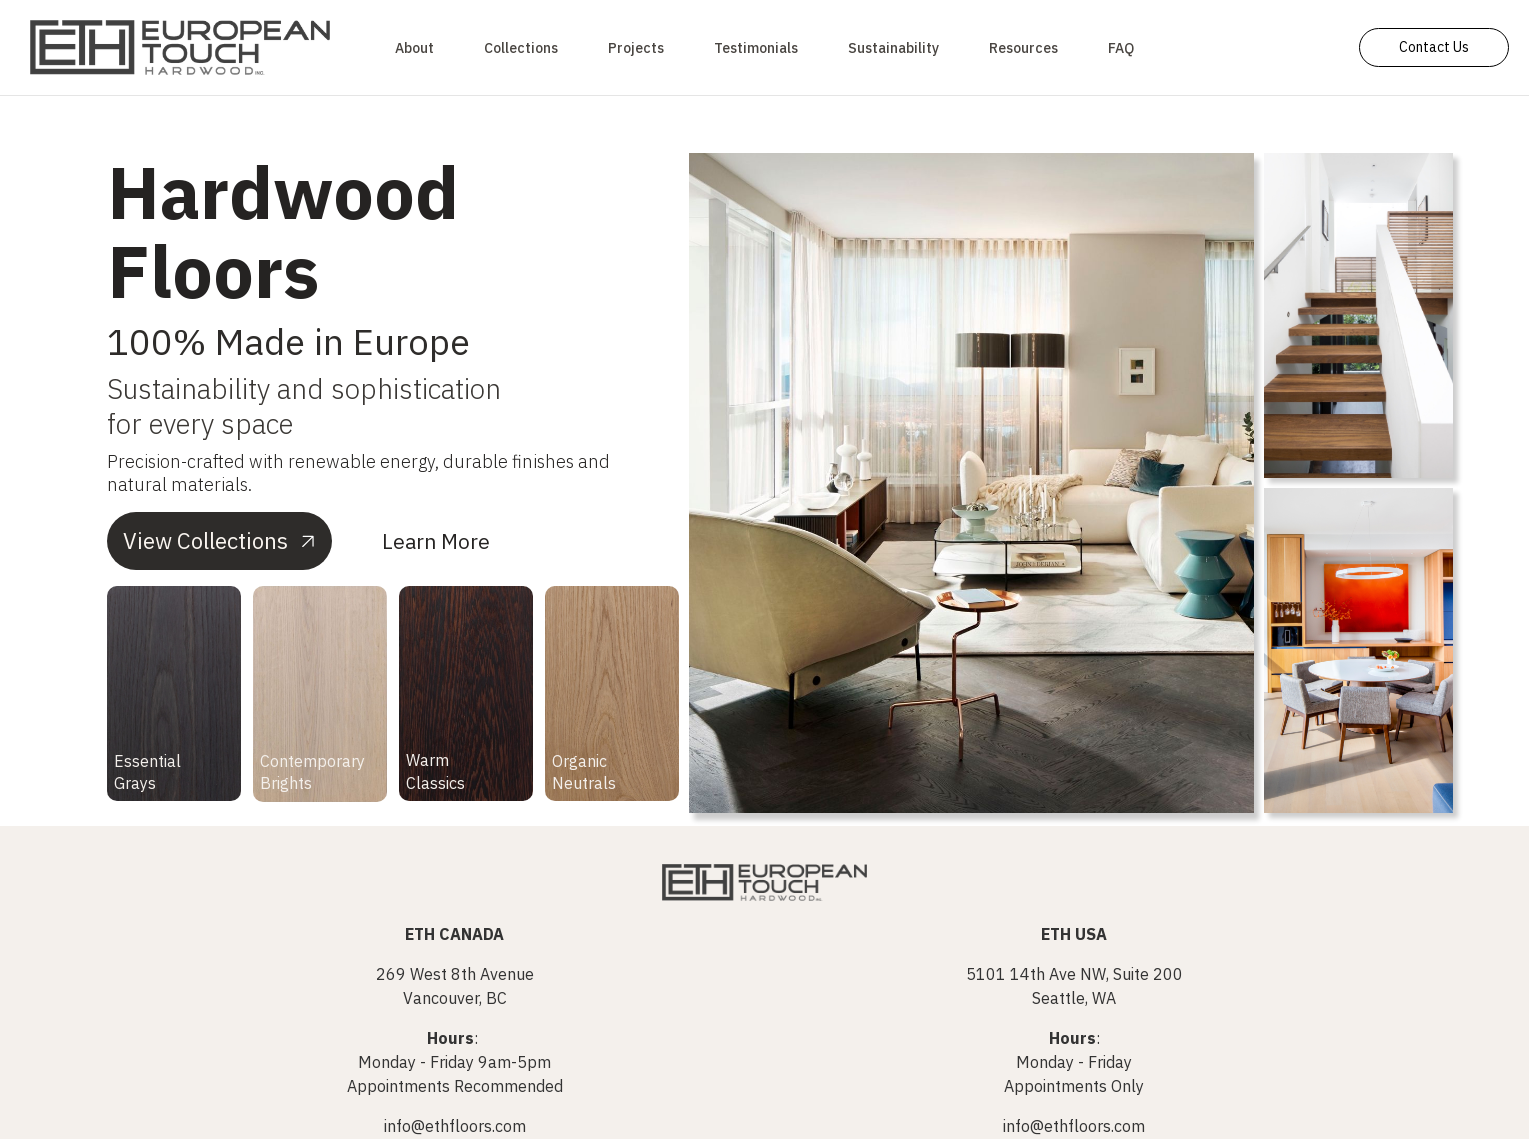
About (414, 48)
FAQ (1121, 48)
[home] (180, 47)
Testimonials (756, 48)
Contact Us (1434, 47)
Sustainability (893, 48)
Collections (521, 48)
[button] (1023, 48)
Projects (636, 48)
